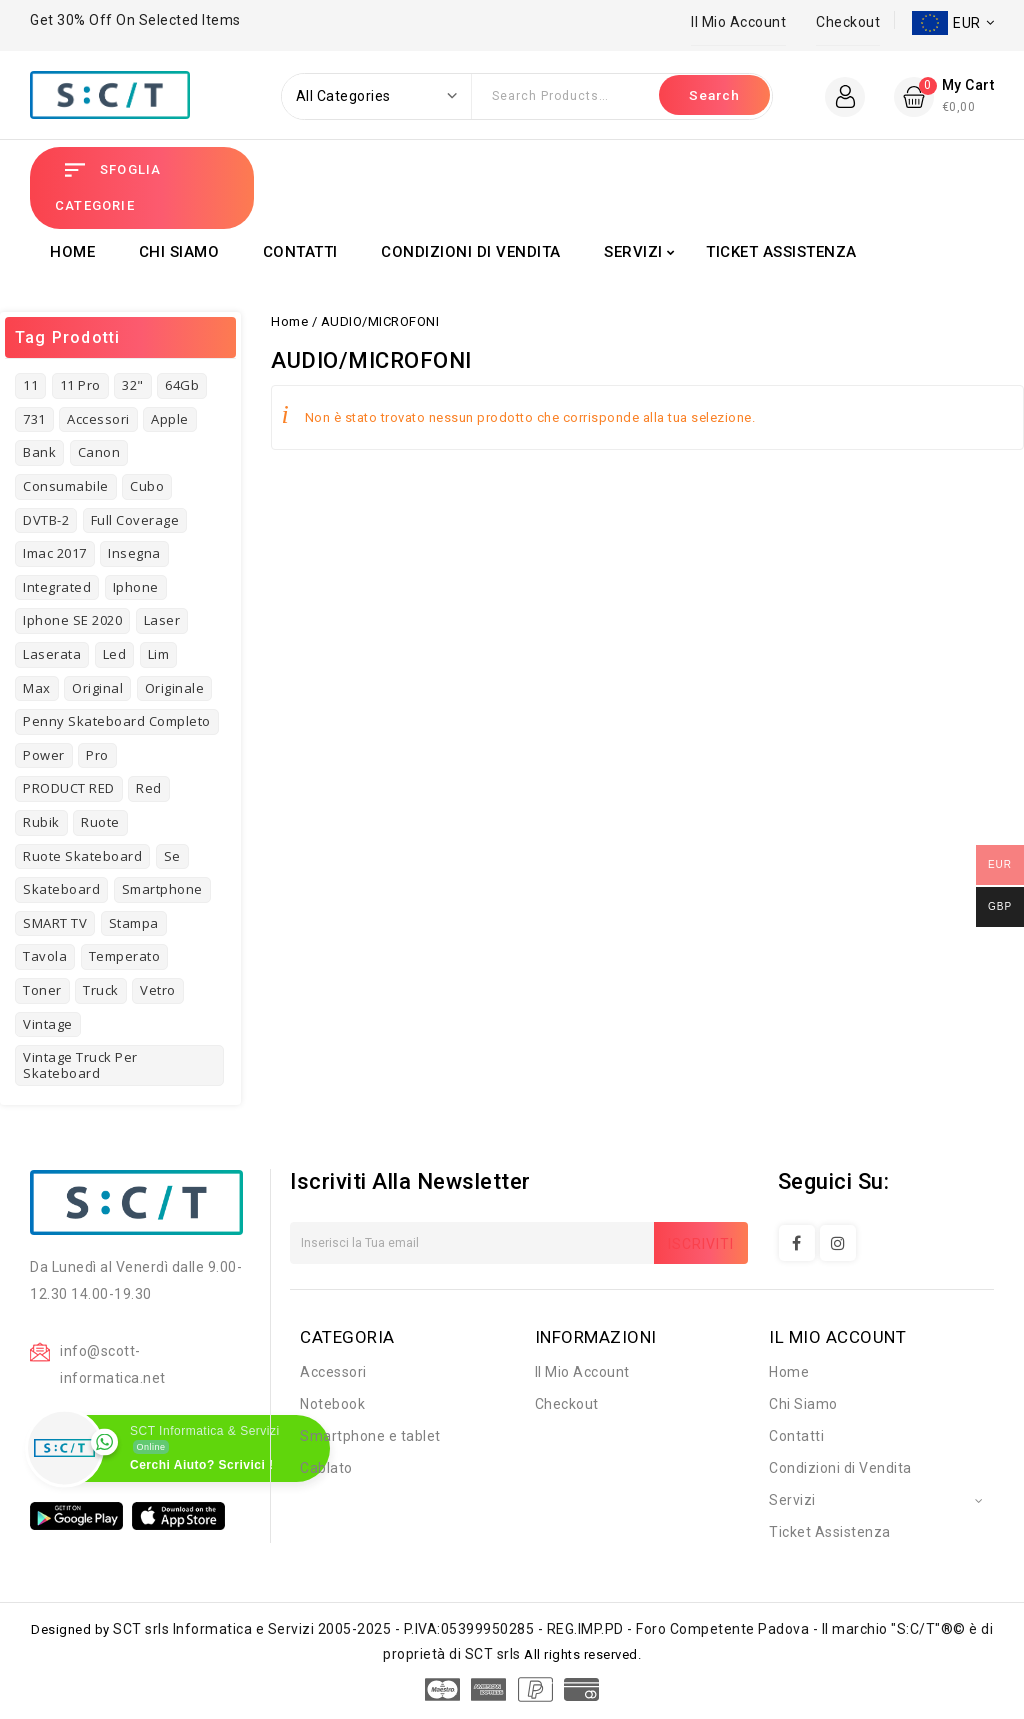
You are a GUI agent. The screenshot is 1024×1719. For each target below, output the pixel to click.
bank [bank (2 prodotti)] (39, 452)
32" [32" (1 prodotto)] (133, 385)
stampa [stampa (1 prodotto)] (134, 923)
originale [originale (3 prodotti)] (175, 688)
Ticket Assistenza (781, 252)
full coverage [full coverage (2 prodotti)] (135, 520)
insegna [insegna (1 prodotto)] (134, 553)
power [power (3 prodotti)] (44, 755)
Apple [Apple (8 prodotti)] (170, 419)
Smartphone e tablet (370, 1436)
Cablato (326, 1468)
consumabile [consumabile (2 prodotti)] (66, 486)
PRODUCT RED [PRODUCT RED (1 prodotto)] (69, 788)
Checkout (848, 22)
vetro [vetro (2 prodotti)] (158, 990)
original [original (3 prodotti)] (97, 688)
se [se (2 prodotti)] (172, 856)
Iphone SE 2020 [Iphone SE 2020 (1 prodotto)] (72, 620)
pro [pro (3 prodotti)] (97, 755)
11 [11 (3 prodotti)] (30, 385)
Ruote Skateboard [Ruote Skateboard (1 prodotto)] (82, 856)
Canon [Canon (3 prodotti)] (99, 452)
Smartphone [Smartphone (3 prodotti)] (162, 889)
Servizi (633, 252)
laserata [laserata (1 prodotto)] (52, 654)
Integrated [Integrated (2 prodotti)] (57, 587)
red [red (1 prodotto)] (149, 788)
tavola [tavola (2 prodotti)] (45, 956)
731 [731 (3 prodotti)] (34, 419)
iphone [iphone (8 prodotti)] (136, 587)
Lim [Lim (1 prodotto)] (159, 654)
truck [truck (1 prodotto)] (101, 990)
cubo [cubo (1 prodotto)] (147, 486)
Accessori (333, 1372)
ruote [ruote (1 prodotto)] (100, 822)
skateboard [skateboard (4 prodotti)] (61, 889)
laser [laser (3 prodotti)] (162, 620)
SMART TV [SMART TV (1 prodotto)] (55, 923)
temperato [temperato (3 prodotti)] (125, 956)
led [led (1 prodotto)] (115, 654)
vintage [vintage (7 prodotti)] (48, 1024)
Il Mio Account (738, 22)
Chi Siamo (179, 252)
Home (72, 252)
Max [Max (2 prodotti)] (37, 688)
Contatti (300, 252)
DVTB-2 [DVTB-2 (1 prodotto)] (46, 520)
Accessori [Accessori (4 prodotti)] (98, 419)
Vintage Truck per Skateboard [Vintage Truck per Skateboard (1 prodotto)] (80, 1065)
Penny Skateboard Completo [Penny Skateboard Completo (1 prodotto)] (117, 721)
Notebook (332, 1404)
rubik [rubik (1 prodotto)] (41, 822)
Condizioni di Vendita (471, 252)
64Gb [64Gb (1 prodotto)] (182, 385)
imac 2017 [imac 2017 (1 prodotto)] (55, 553)
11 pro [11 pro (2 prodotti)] (80, 385)
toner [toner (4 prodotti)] (42, 990)
